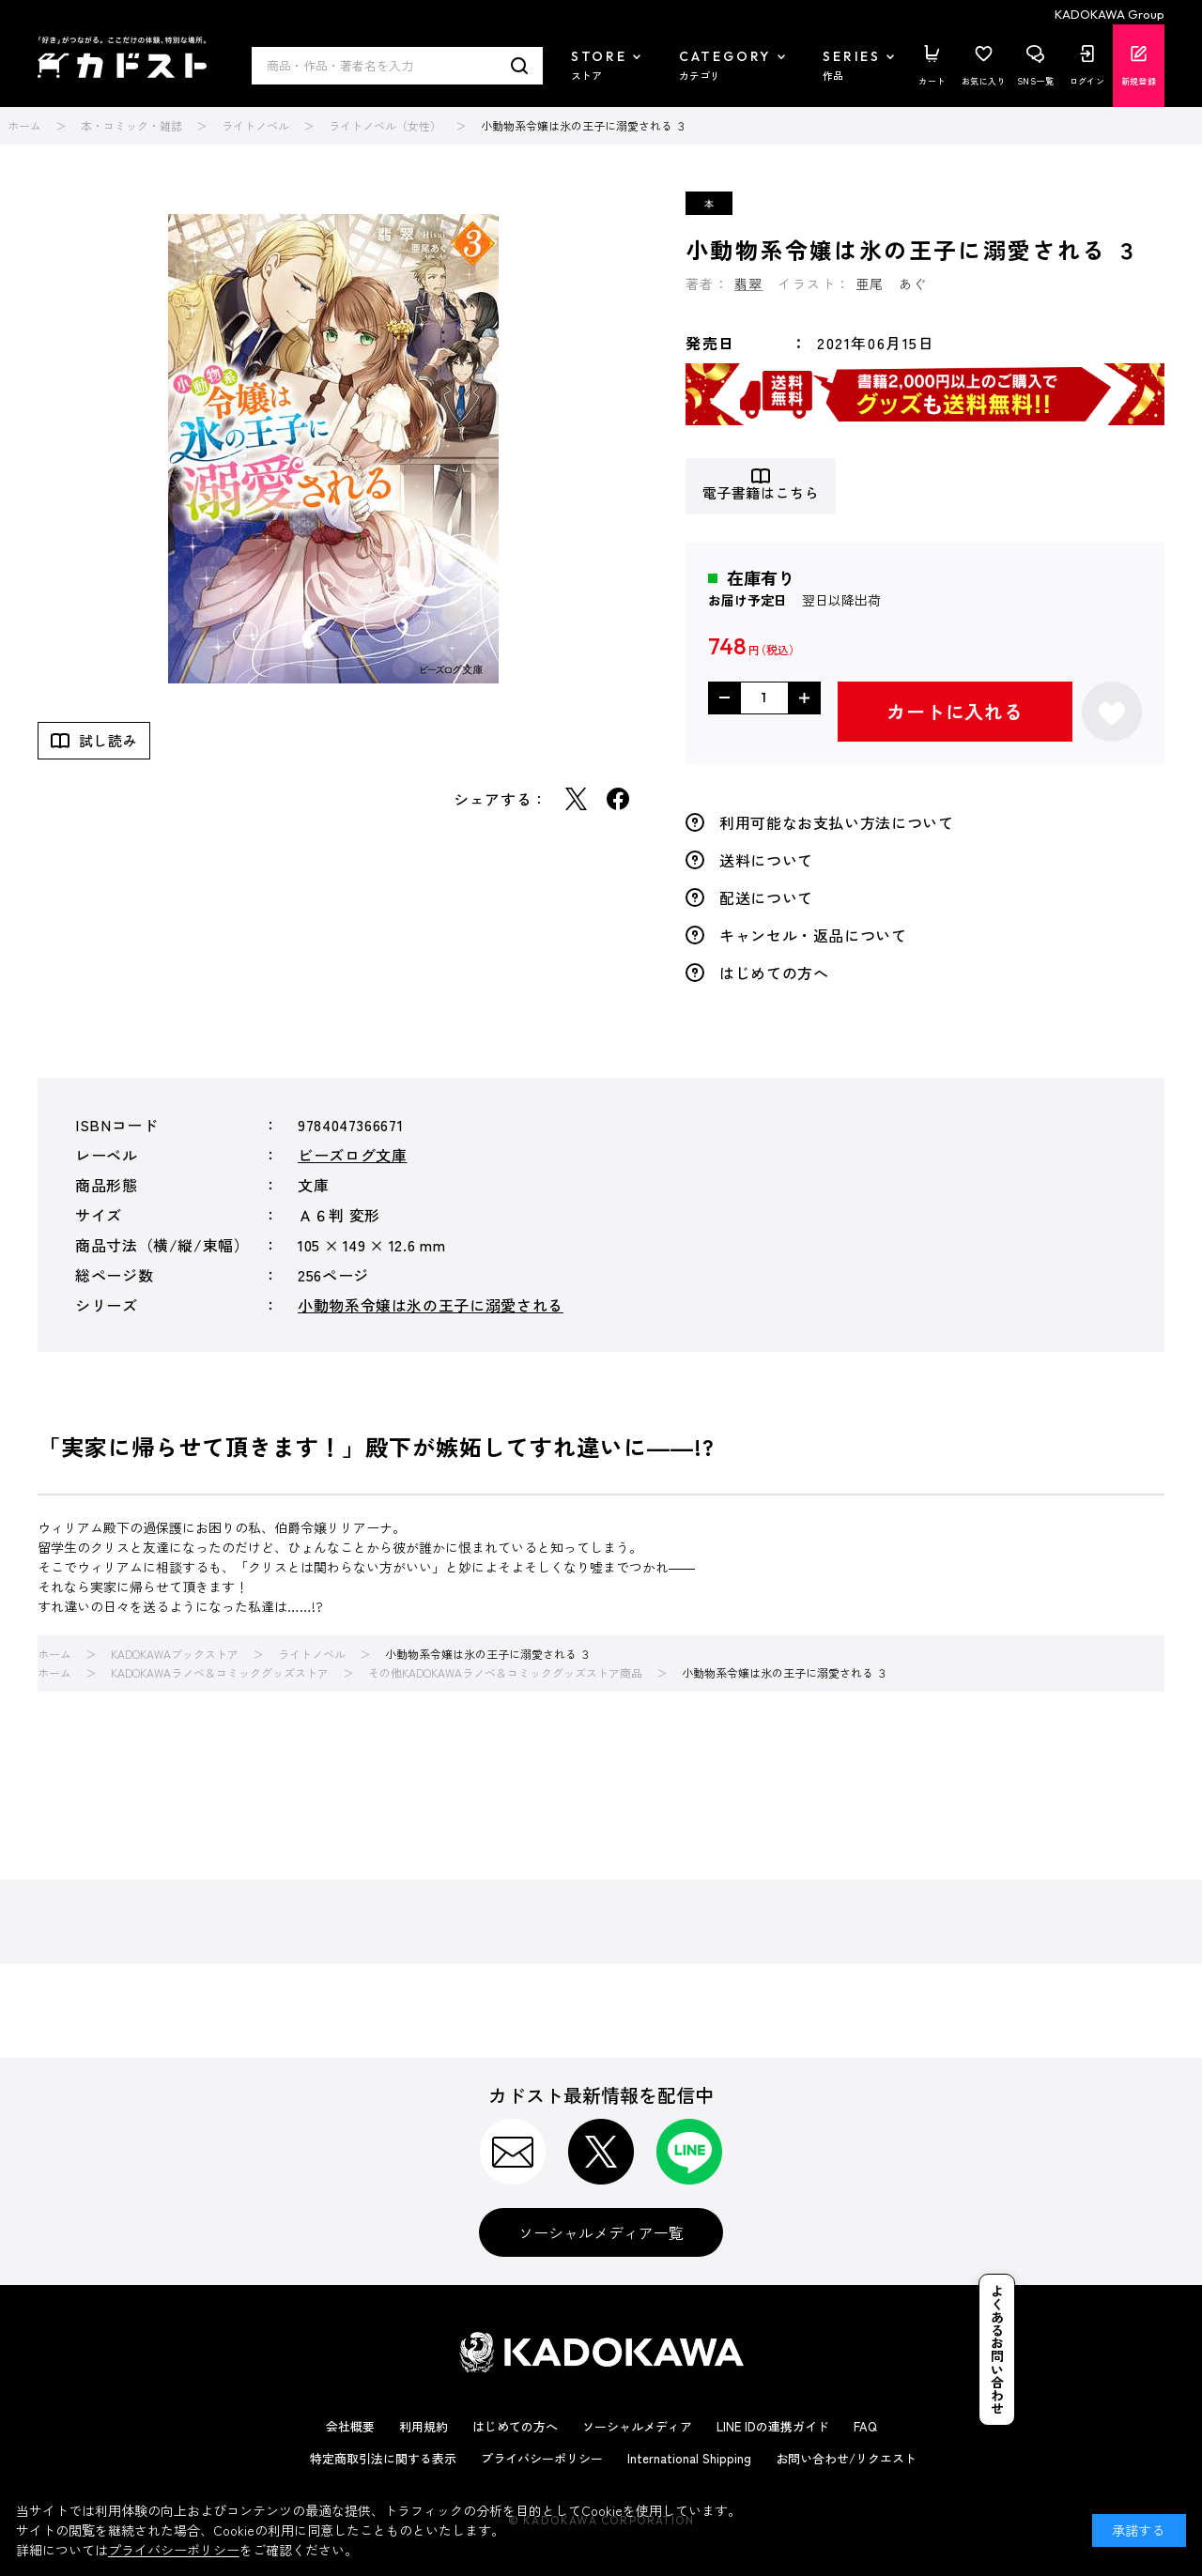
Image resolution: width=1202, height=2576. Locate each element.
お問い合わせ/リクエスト (846, 2458)
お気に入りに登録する (1112, 712)
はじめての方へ (773, 972)
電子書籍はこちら (761, 493)
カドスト (122, 57)
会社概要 (350, 2426)
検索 (520, 65)
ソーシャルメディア (637, 2426)
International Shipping (689, 2458)
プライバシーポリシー (542, 2458)
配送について (766, 897)
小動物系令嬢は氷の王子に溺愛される (430, 1305)
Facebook (618, 799)
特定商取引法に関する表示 (383, 2458)
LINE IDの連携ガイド (773, 2426)
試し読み (108, 740)
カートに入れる (955, 711)
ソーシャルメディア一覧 (601, 2232)
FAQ (865, 2426)
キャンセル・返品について (813, 935)
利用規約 (423, 2426)
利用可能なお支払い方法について (836, 822)
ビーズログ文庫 (352, 1154)
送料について (766, 860)
